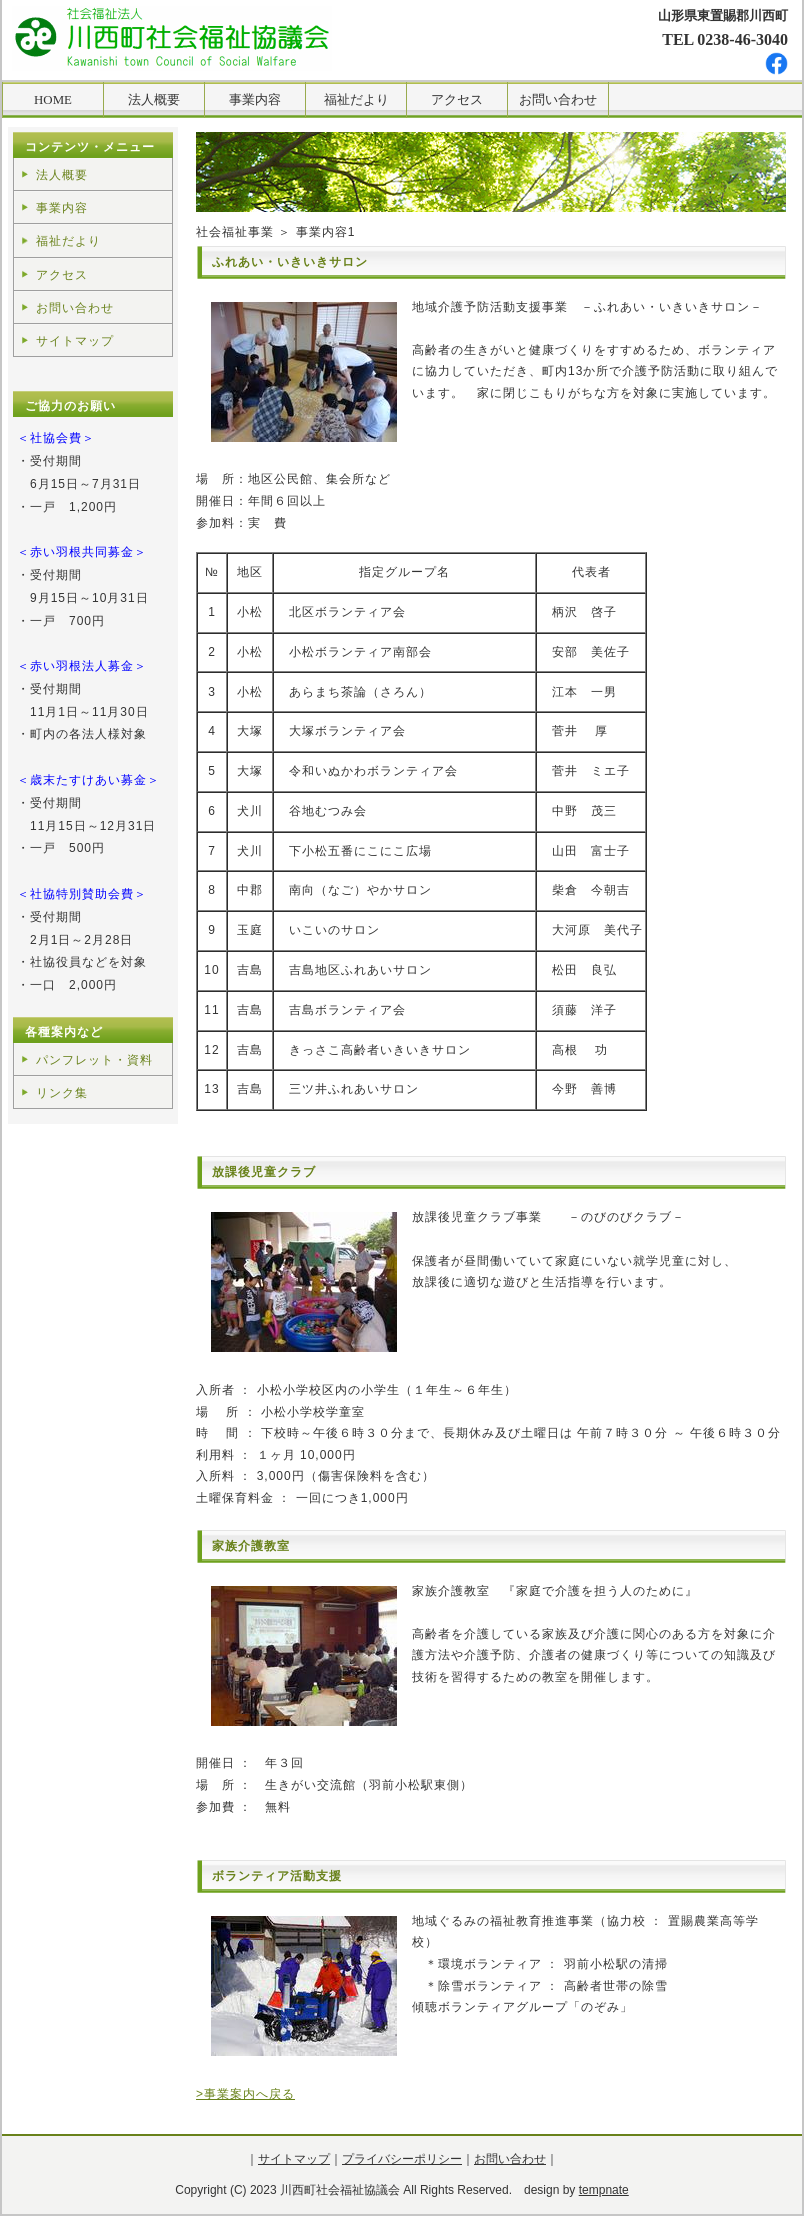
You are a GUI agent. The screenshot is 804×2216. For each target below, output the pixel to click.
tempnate (604, 2190)
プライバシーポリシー (402, 2159)
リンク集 (62, 1093)
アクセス (62, 275)
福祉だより (68, 241)
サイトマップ (75, 341)
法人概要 (62, 175)
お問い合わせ (75, 308)
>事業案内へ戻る (245, 2094)
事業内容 (62, 208)
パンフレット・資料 (94, 1060)
